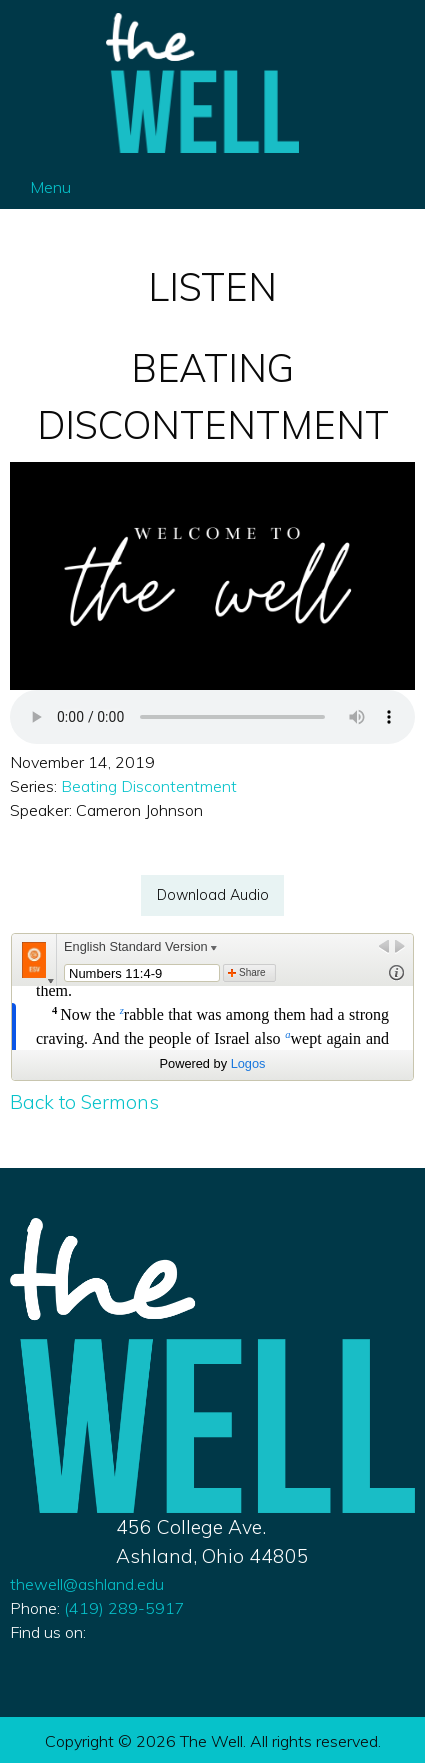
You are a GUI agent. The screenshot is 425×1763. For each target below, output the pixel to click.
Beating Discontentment (149, 786)
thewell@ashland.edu (87, 1584)
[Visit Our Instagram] (90, 1655)
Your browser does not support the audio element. (212, 717)
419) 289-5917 (122, 1608)
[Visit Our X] (58, 1655)
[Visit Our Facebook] (26, 1655)
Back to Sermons (84, 1102)
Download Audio (213, 895)
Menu (40, 187)
